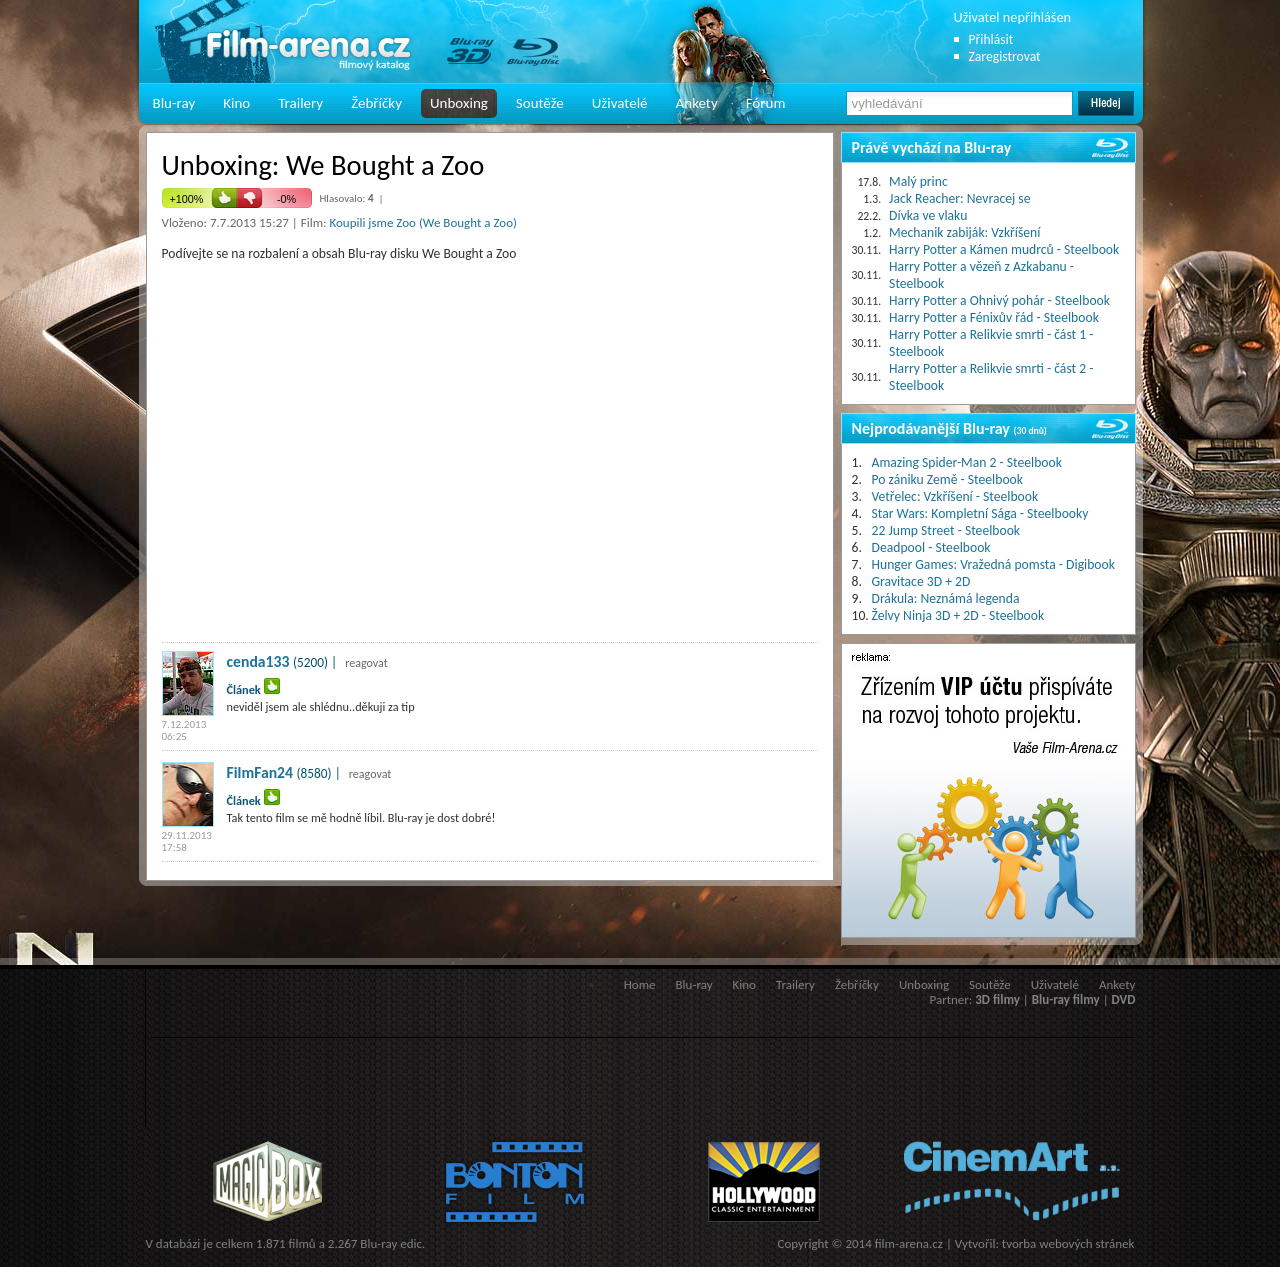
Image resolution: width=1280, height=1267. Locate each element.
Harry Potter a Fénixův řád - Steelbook (994, 317)
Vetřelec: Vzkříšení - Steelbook (955, 496)
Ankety (697, 103)
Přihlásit (991, 39)
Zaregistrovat (1005, 56)
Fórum (766, 103)
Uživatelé (620, 103)
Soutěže (540, 103)
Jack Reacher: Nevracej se (959, 198)
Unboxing (459, 103)
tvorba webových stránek (1068, 1243)
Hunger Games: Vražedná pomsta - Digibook (993, 564)
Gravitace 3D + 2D (921, 581)
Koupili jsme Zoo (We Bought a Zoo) (423, 222)
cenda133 (258, 661)
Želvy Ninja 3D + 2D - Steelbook (958, 615)
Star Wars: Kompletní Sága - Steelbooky (980, 513)
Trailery (300, 103)
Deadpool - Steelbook (931, 547)
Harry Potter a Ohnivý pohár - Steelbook (999, 300)
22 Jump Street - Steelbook (946, 530)
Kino (236, 103)
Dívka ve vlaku (928, 215)
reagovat (366, 663)
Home (640, 984)
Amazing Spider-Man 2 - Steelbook (967, 462)
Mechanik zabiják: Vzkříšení (964, 232)
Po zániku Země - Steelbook (947, 479)
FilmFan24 (260, 772)
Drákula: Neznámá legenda (946, 598)
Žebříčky (376, 103)
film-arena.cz (909, 1243)
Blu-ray (174, 103)
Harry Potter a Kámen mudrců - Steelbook (1004, 249)
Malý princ (918, 181)
